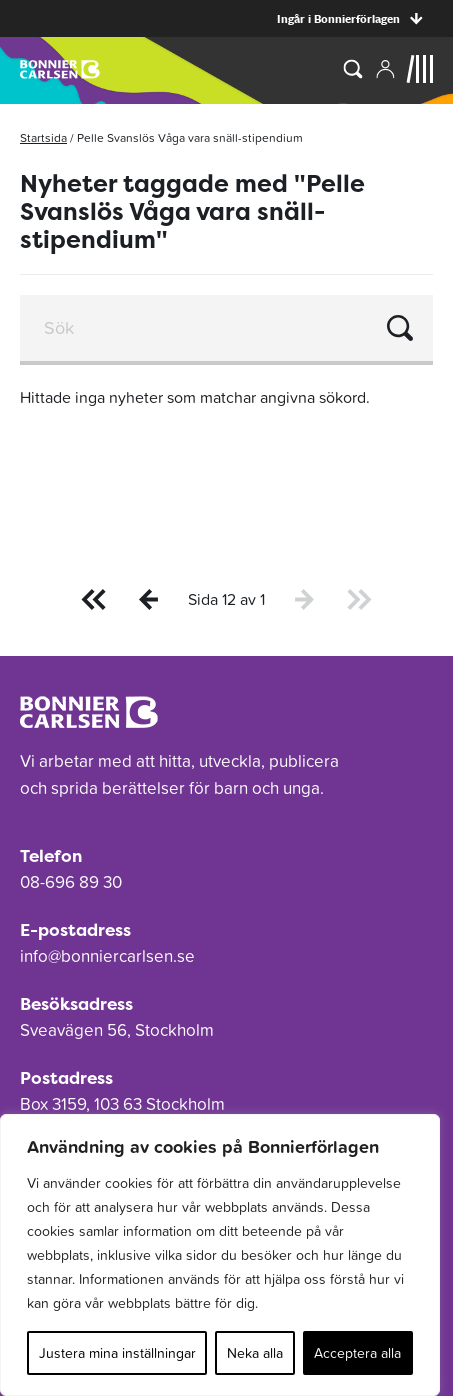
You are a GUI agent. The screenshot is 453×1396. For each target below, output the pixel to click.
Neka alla (255, 1353)
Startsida (43, 138)
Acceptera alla (357, 1353)
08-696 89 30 (71, 882)
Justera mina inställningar (117, 1353)
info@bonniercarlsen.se (107, 956)
